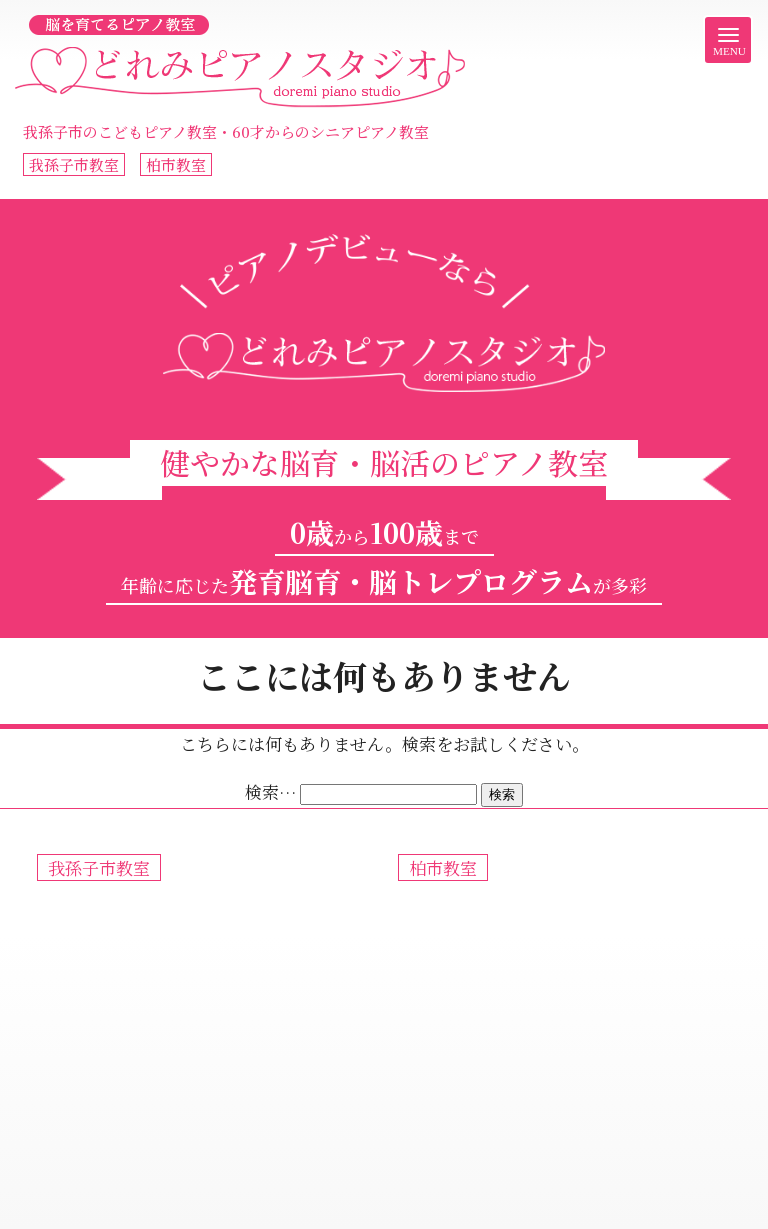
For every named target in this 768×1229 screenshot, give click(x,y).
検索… (270, 791)
